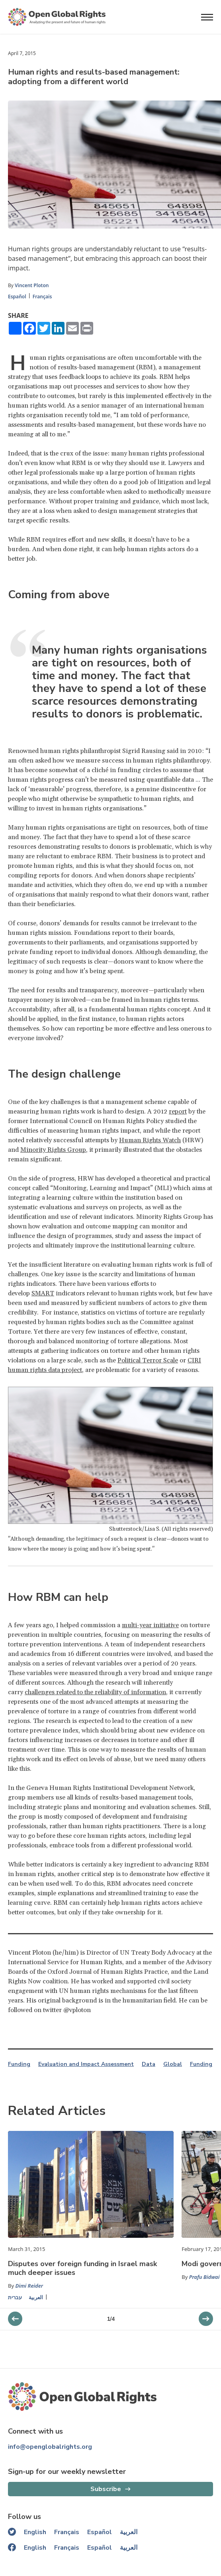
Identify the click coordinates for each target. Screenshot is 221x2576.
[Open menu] (207, 17)
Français (42, 296)
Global (172, 2064)
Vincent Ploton (32, 285)
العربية (36, 2297)
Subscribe (105, 2489)
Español (17, 296)
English (35, 2532)
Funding (19, 2064)
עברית (15, 2297)
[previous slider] (206, 2319)
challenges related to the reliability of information (95, 1692)
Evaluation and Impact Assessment (86, 2064)
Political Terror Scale (147, 1360)
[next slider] (15, 2319)
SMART (42, 1293)
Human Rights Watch (150, 1140)
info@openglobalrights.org (50, 2446)
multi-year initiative (150, 1625)
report (178, 1112)
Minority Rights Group (53, 1150)
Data (148, 2064)
